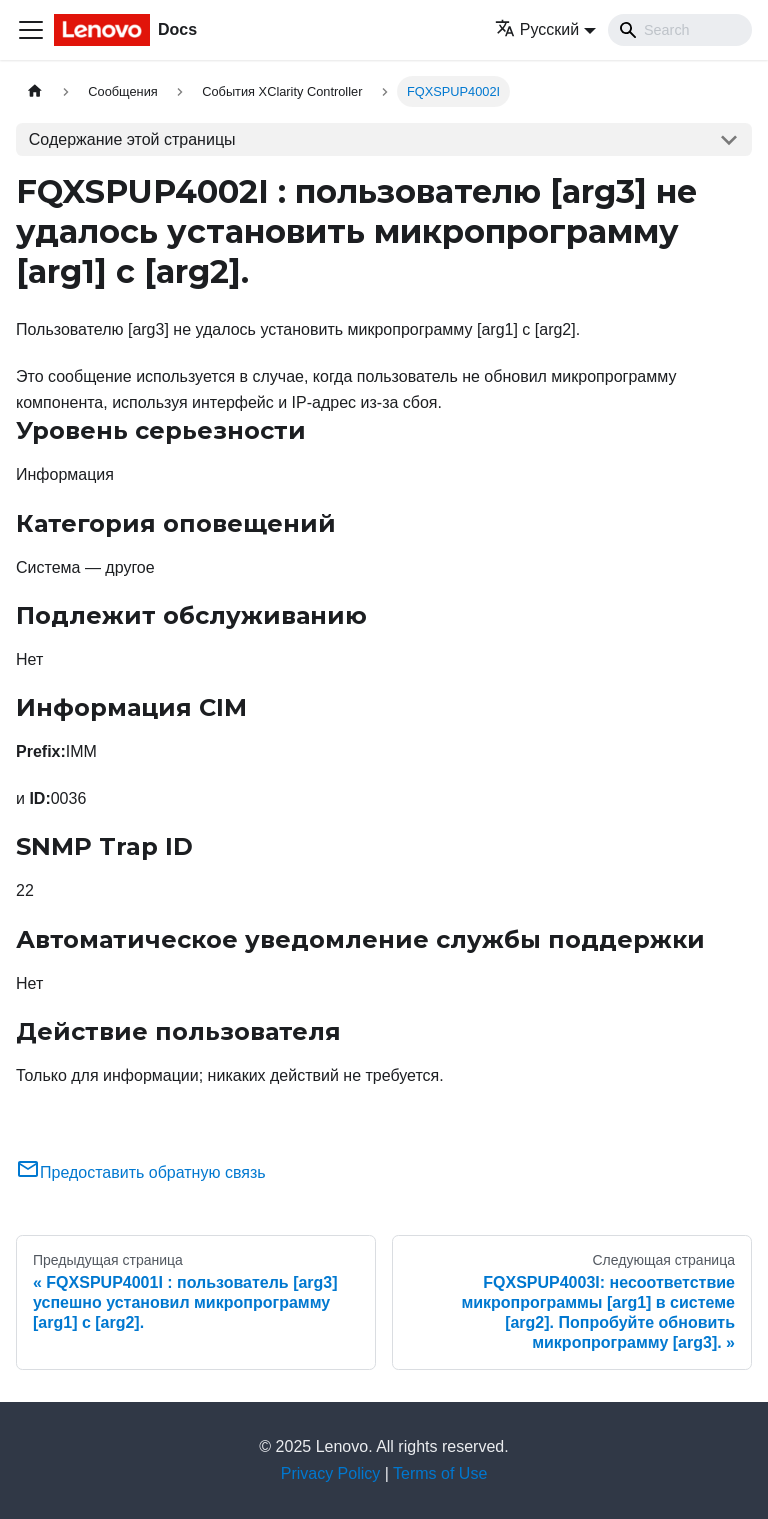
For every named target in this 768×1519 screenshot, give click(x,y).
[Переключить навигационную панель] (31, 30)
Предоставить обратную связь (141, 1172)
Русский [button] (537, 29)
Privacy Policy (331, 1473)
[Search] (680, 30)
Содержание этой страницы (132, 139)
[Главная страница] (35, 91)
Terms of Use (440, 1473)
